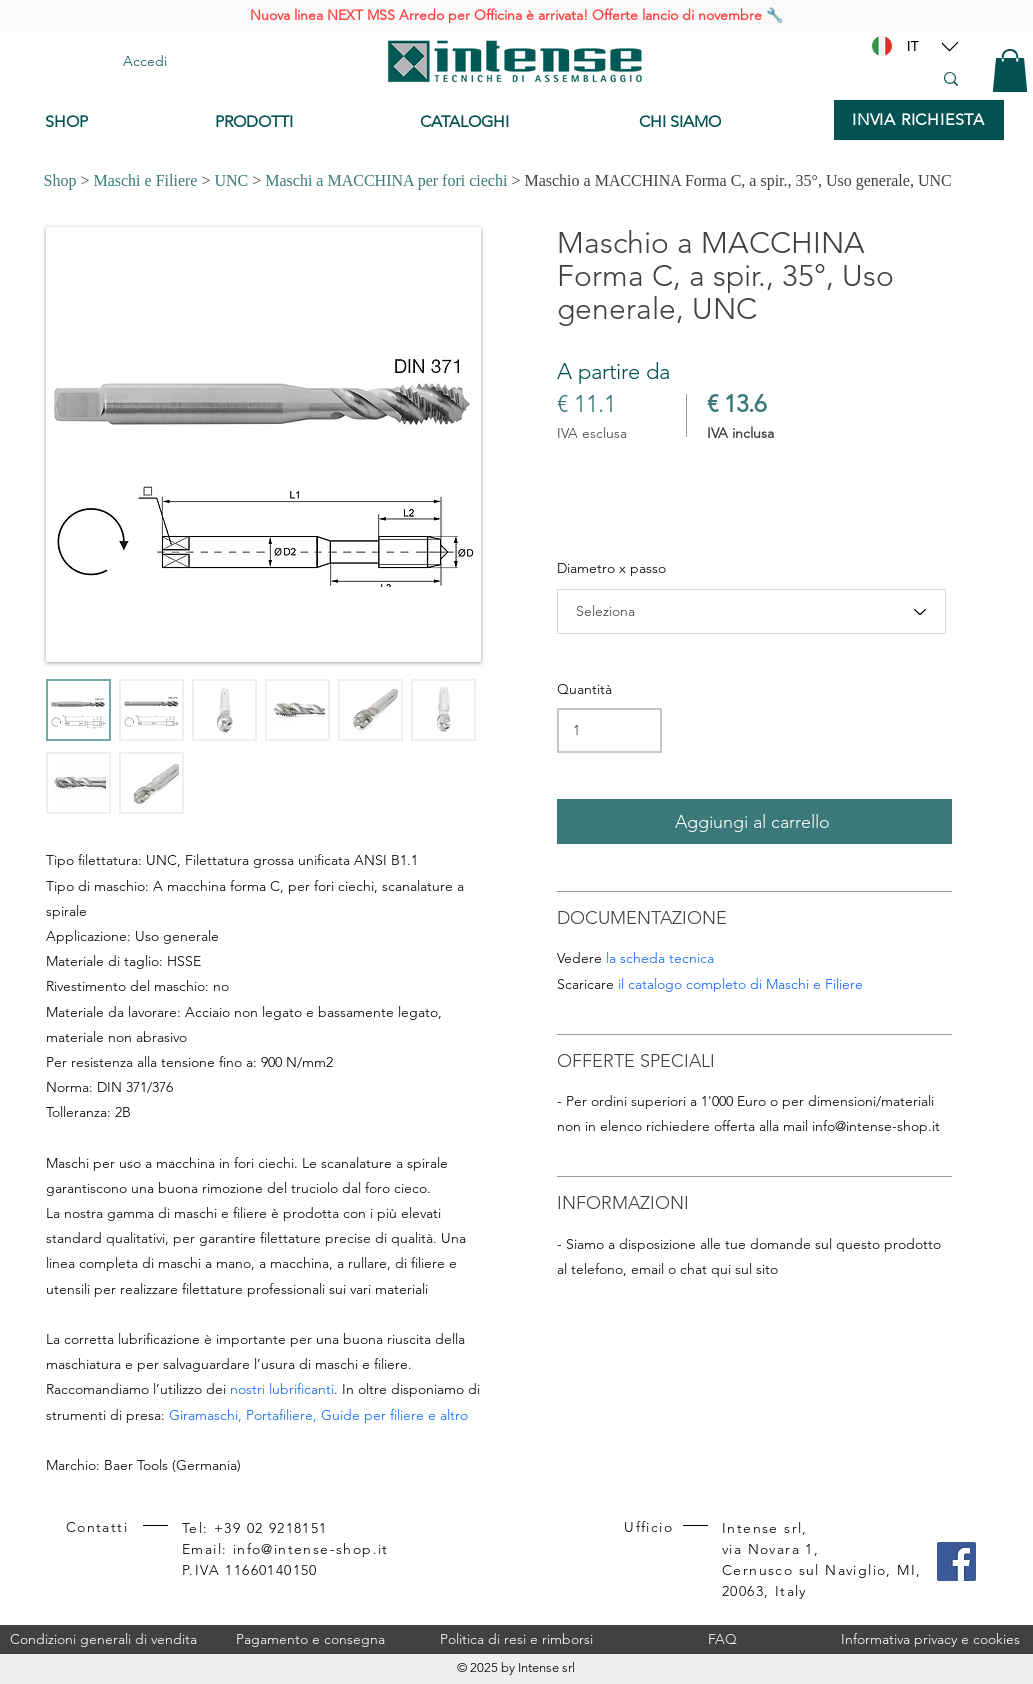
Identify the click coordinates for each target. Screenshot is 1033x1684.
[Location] (950, 46)
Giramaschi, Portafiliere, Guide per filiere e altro (318, 1415)
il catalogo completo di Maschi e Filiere (740, 984)
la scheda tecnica (660, 958)
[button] (1010, 70)
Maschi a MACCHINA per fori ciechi (386, 180)
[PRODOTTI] (302, 122)
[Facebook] (956, 1561)
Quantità (584, 689)
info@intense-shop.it (876, 1126)
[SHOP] (115, 122)
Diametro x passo (611, 568)
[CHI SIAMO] (726, 122)
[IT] (913, 46)
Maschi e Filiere (145, 180)
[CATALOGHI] (513, 122)
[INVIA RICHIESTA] (919, 120)
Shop (60, 180)
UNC (231, 180)
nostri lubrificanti (282, 1389)
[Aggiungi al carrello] (754, 821)
